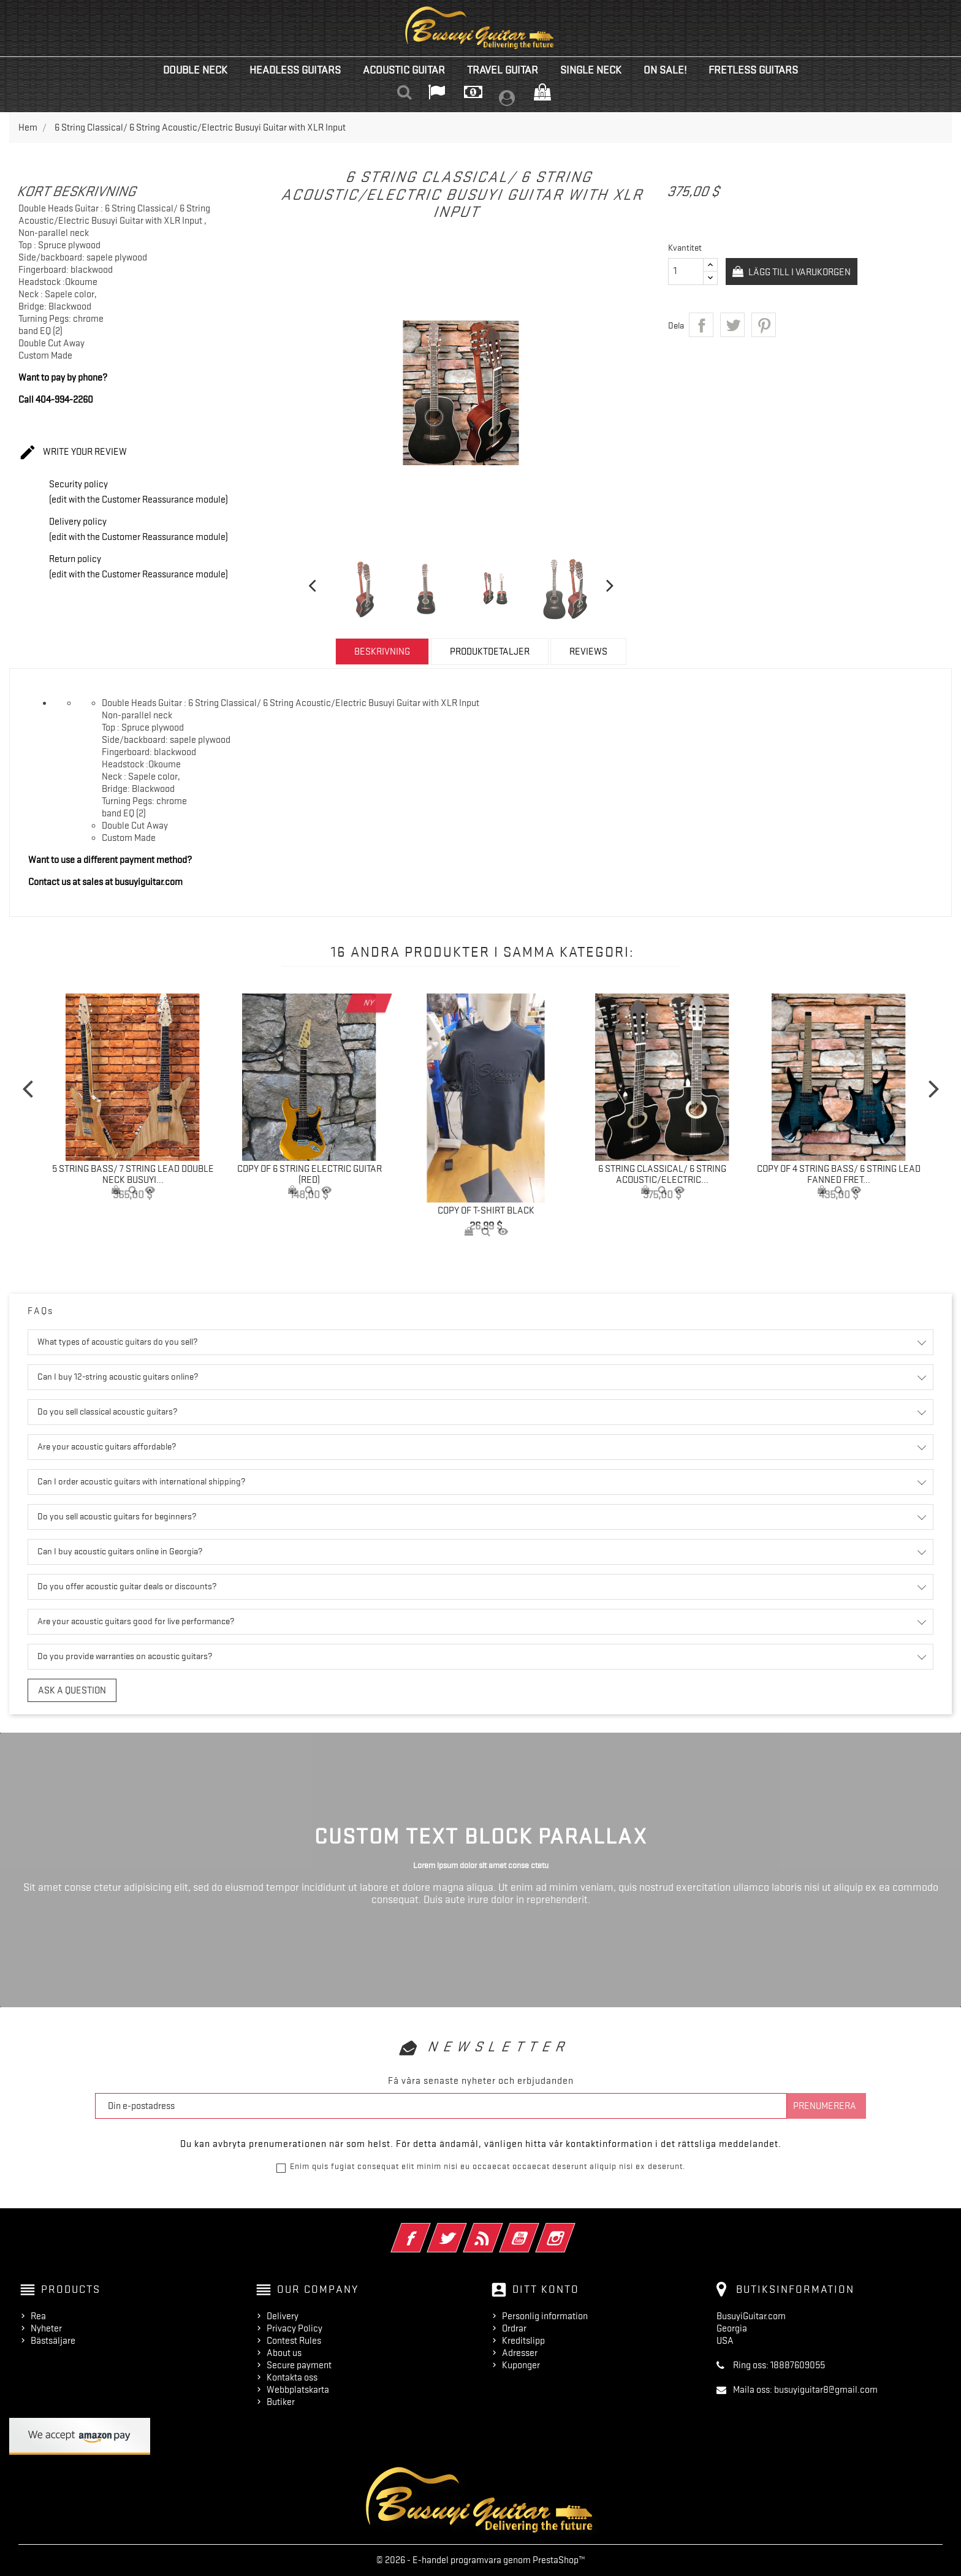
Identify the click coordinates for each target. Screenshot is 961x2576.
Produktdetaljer (490, 651)
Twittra (732, 324)
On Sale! (665, 70)
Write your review (72, 453)
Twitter (464, 2229)
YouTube (536, 2229)
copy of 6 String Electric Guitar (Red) (309, 1174)
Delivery (282, 2316)
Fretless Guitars (753, 70)
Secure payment (299, 2365)
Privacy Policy (294, 2328)
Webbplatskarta (298, 2389)
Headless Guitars (295, 70)
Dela (701, 324)
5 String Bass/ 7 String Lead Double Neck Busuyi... (133, 1174)
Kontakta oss (292, 2377)
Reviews (588, 651)
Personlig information (545, 2316)
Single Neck (590, 70)
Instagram (572, 2229)
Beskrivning (382, 651)
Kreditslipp (523, 2340)
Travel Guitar (502, 70)
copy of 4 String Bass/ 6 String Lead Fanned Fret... (839, 1174)
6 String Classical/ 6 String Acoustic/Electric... (662, 1174)
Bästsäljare (53, 2340)
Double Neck (195, 70)
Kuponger (521, 2365)
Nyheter (46, 2328)
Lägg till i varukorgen (803, 272)
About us (284, 2352)
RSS (500, 2229)
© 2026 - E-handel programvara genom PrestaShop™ (480, 2560)
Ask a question (72, 1690)
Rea (38, 2316)
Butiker (281, 2401)
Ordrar (514, 2328)
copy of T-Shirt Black (486, 1210)
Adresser (519, 2352)
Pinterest (763, 324)
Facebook (427, 2229)
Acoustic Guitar (404, 70)
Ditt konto (545, 2289)
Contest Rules (294, 2340)
